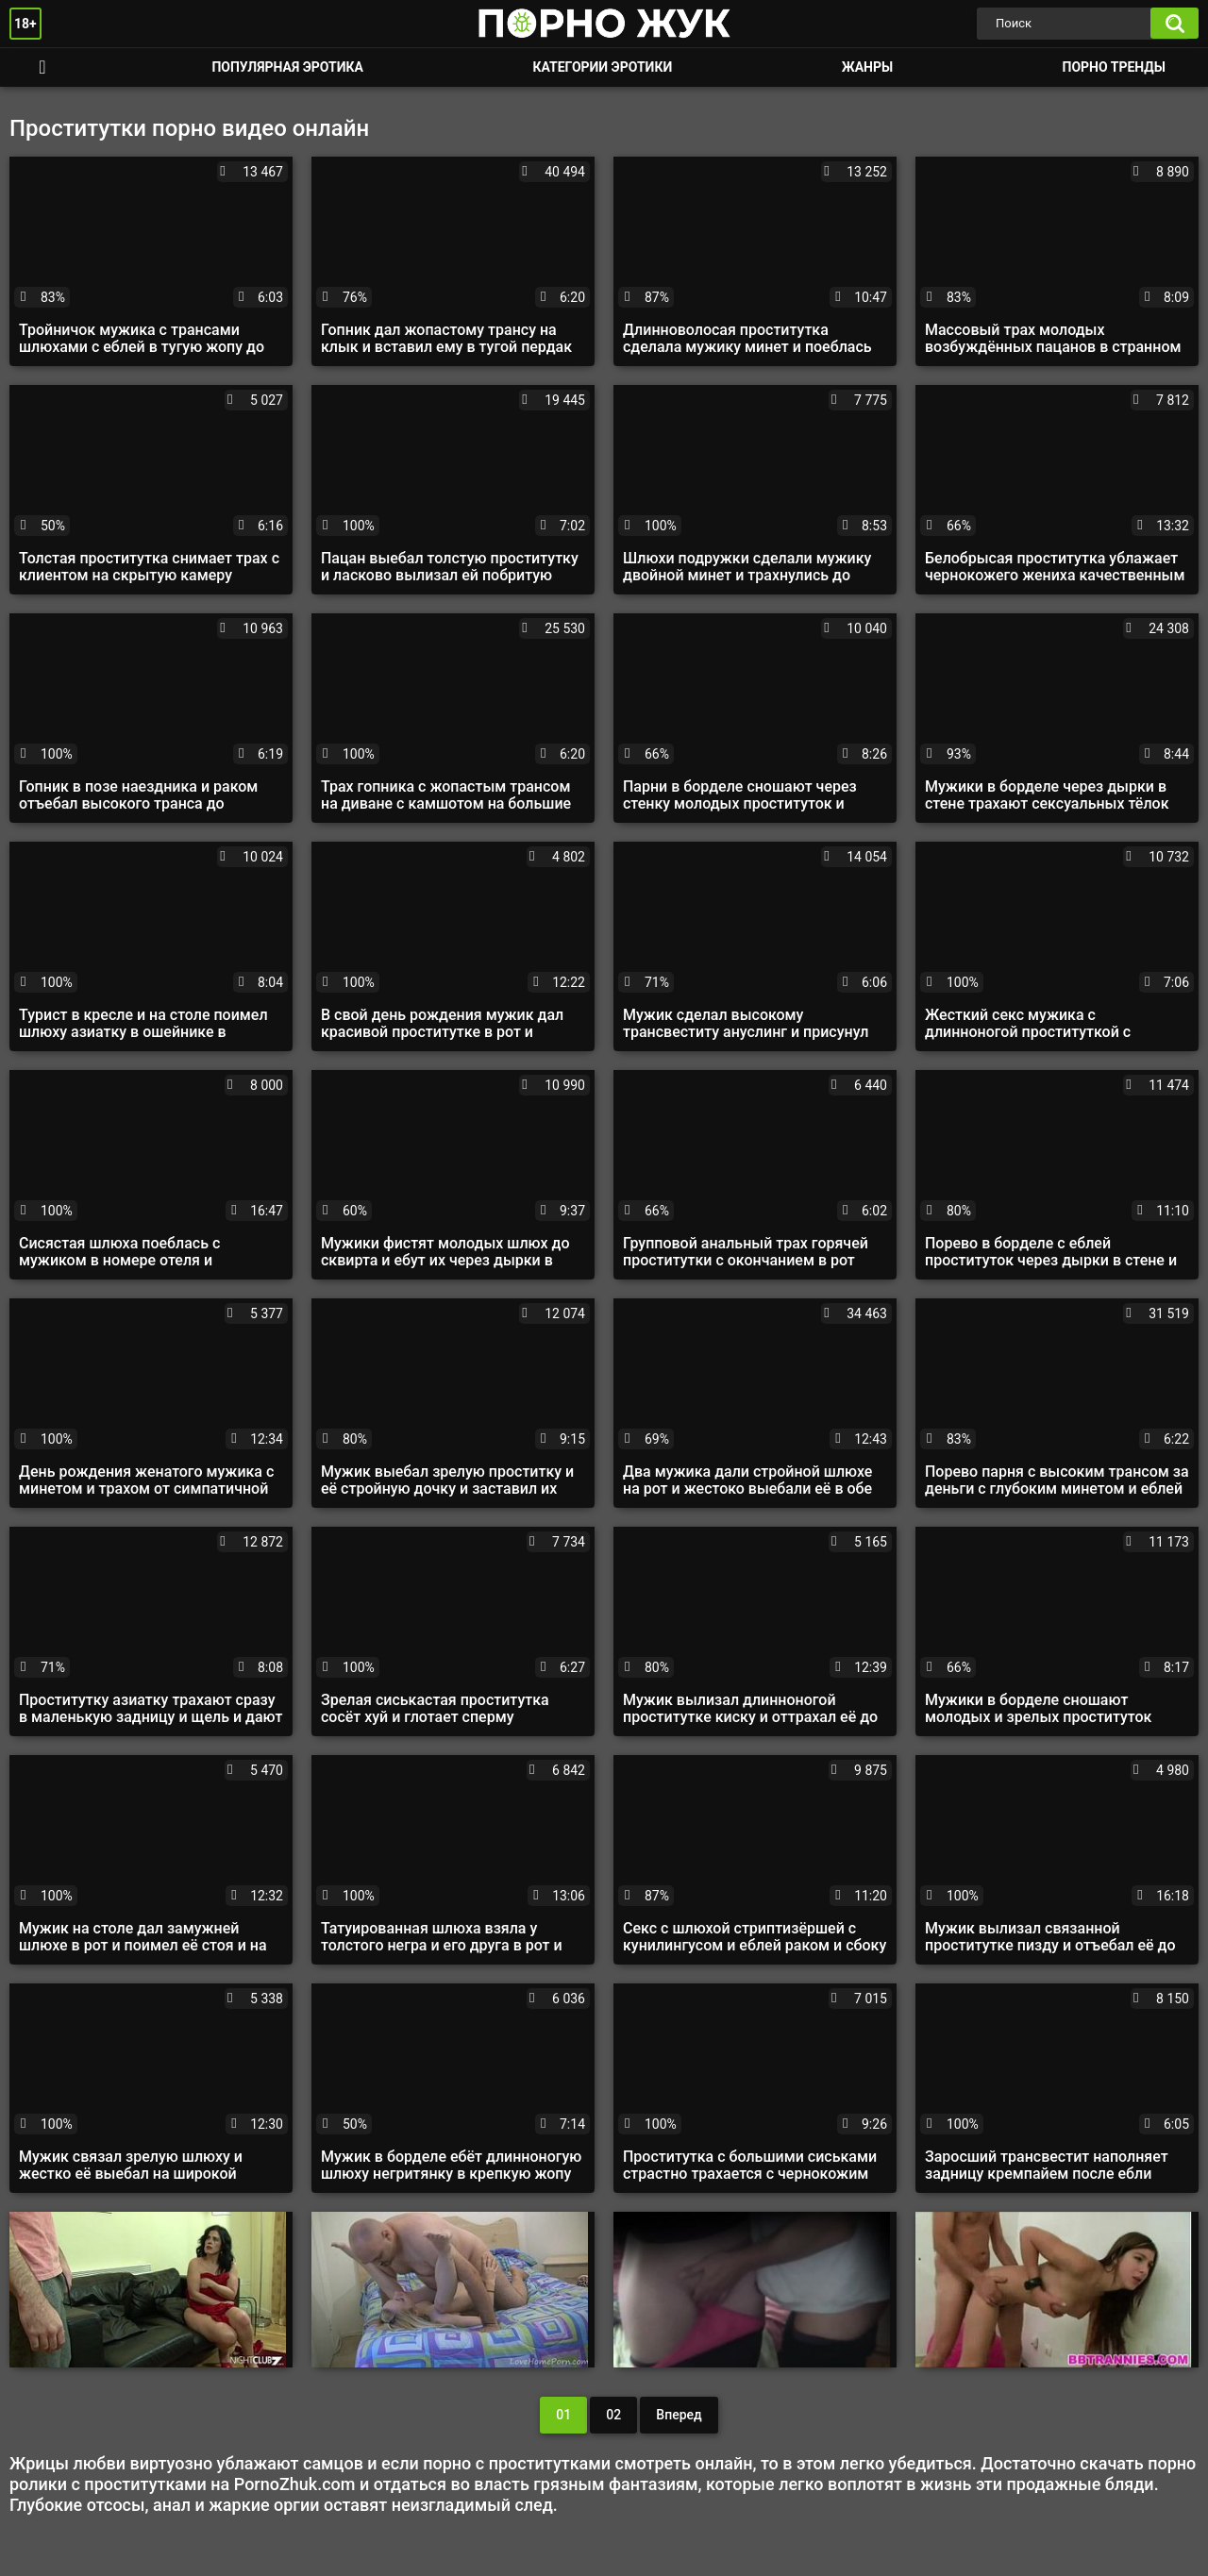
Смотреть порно (42, 67)
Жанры (867, 67)
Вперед (678, 2414)
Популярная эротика (287, 67)
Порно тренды (1114, 67)
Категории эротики (602, 67)
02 (613, 2414)
